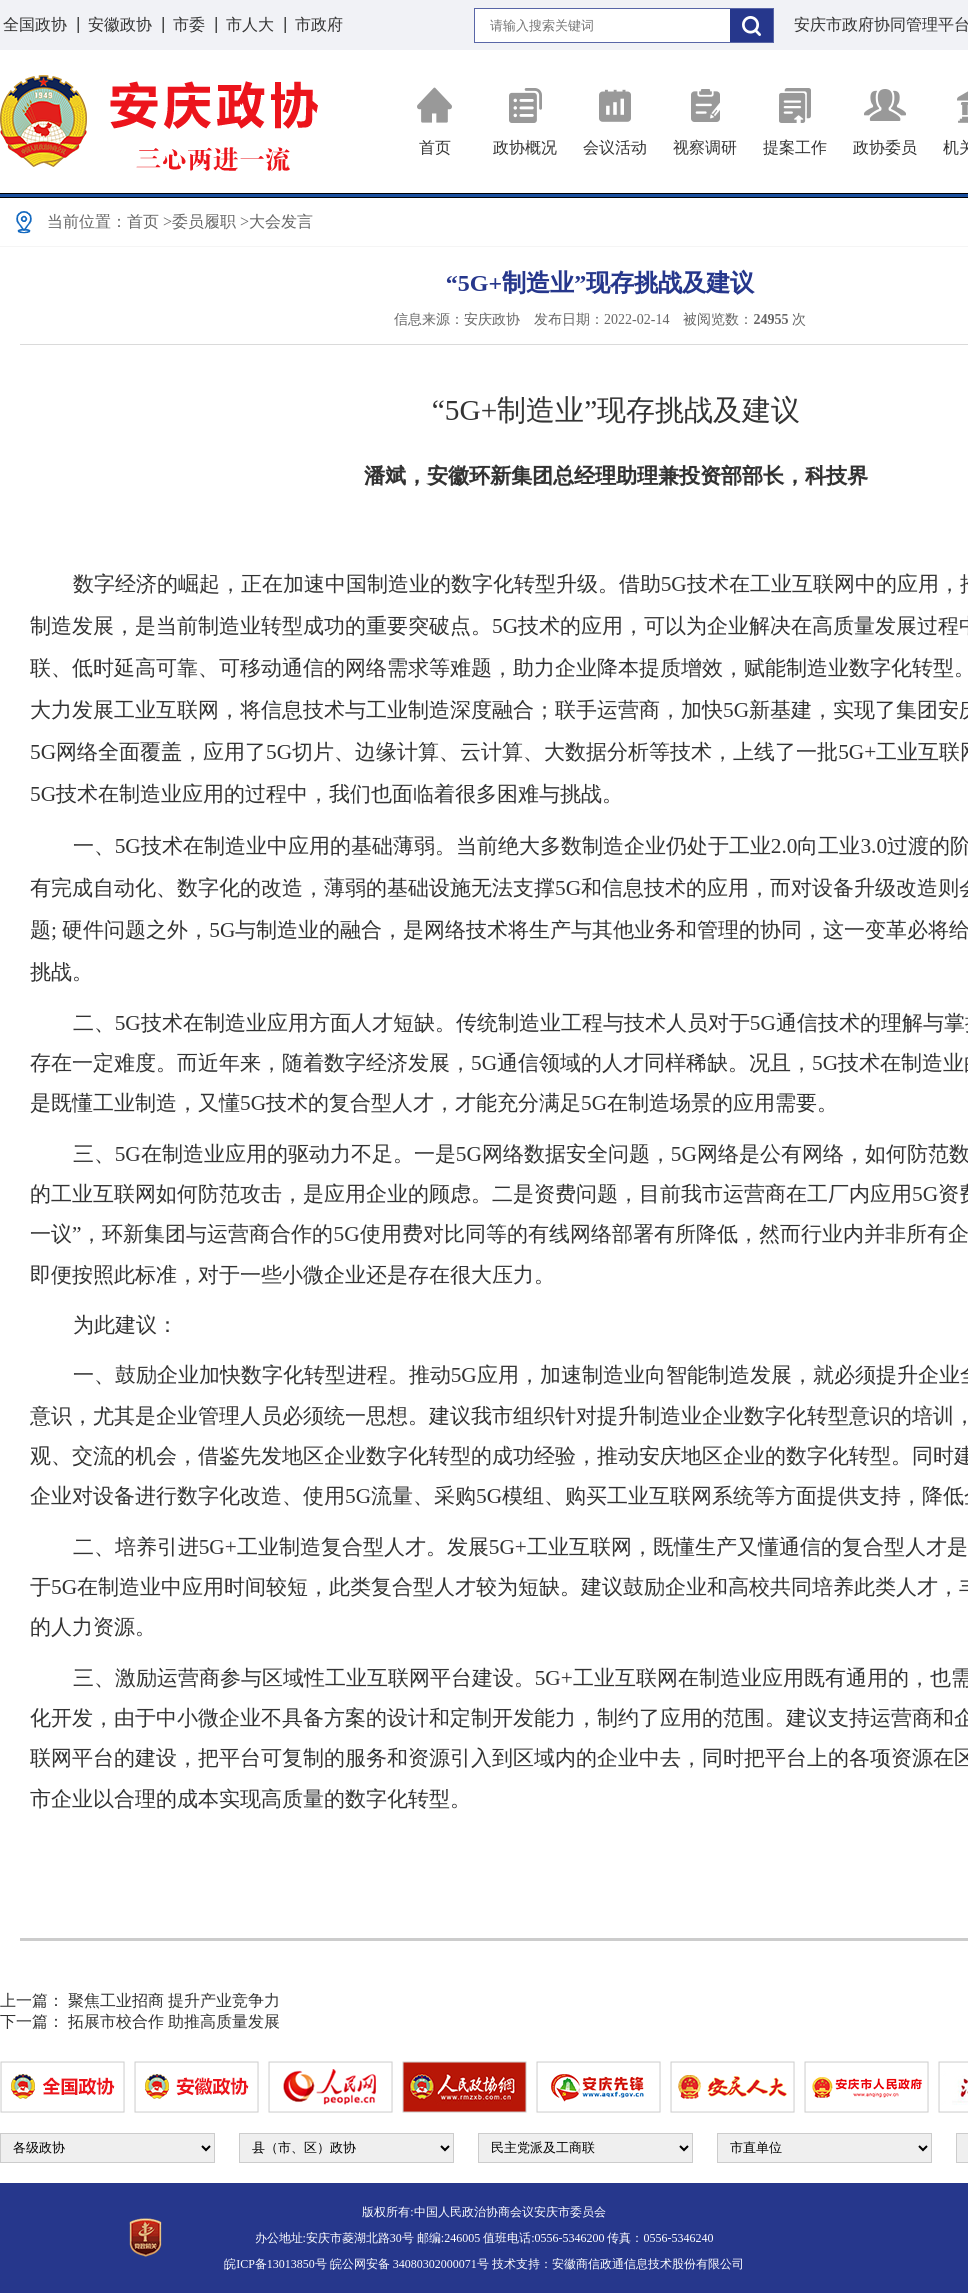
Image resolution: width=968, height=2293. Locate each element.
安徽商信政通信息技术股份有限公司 (648, 2264)
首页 (435, 121)
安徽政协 (120, 24)
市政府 (319, 24)
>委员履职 (199, 221)
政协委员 (885, 121)
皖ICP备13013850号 (275, 2264)
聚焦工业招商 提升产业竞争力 (174, 2000)
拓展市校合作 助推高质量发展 (174, 2021)
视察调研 (705, 121)
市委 (189, 24)
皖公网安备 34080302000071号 (409, 2264)
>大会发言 (276, 221)
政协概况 (525, 121)
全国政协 (35, 24)
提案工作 (795, 121)
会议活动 (615, 121)
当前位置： (87, 221)
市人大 (250, 24)
